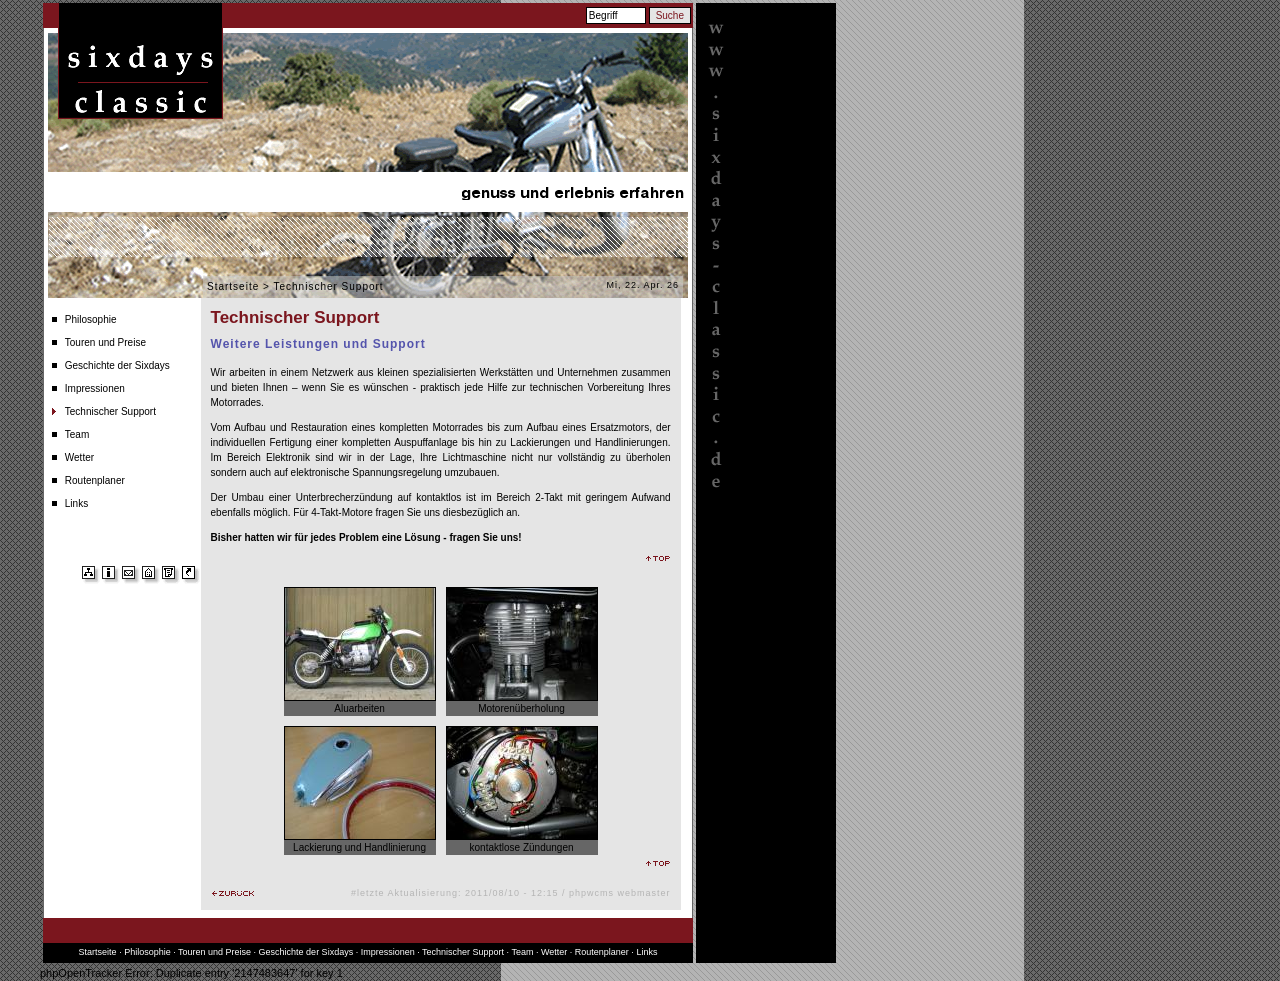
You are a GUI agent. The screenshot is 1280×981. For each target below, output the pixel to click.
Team (77, 434)
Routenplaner (95, 480)
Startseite (233, 286)
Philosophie (91, 319)
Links (76, 503)
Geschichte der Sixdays (117, 365)
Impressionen (95, 388)
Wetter (79, 457)
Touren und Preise (105, 342)
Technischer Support (110, 411)
